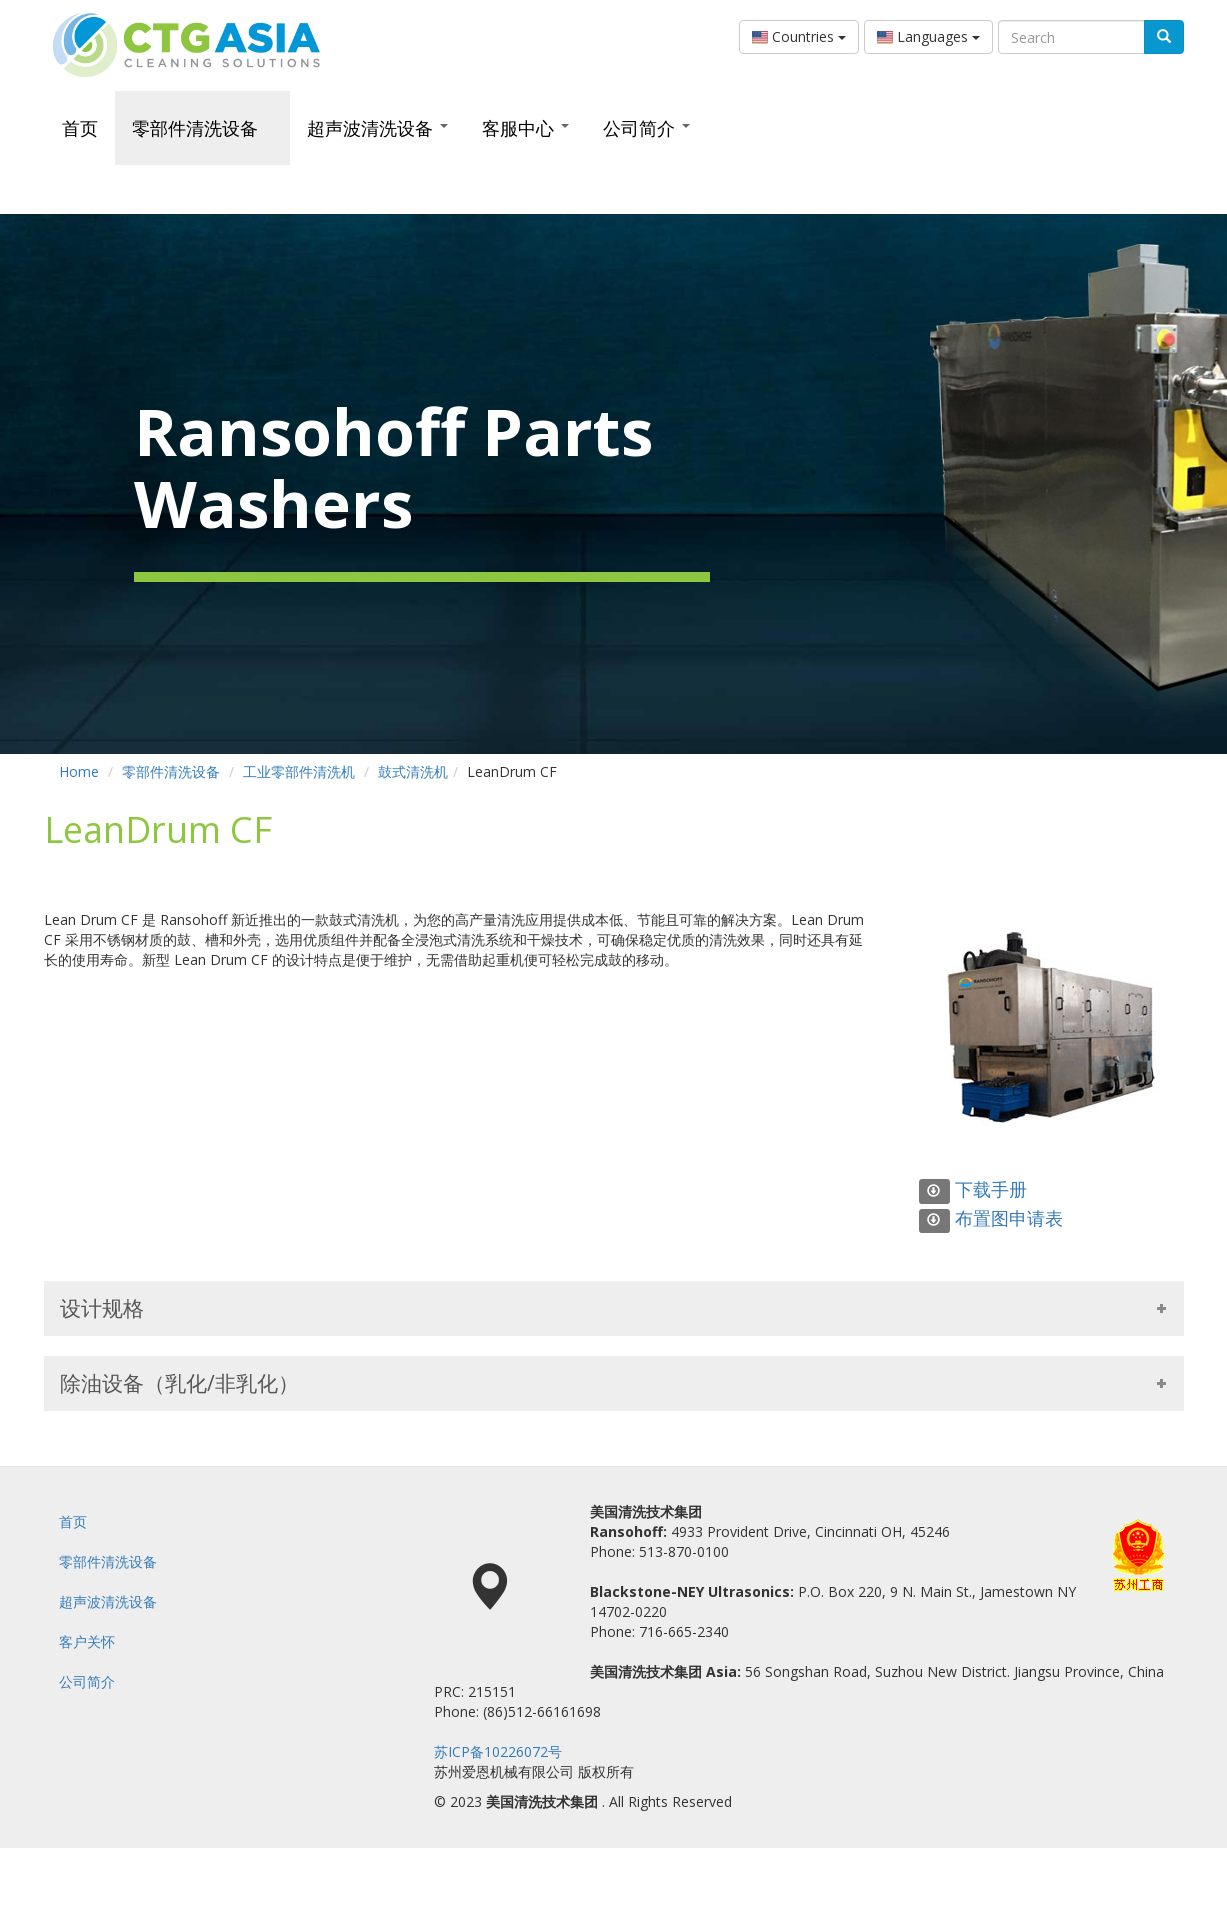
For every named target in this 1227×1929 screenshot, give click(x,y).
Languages (928, 37)
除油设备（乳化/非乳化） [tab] (614, 1383)
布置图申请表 (991, 1218)
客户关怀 (87, 1641)
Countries (799, 37)
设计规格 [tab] (614, 1308)
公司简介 (646, 128)
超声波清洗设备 (377, 128)
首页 (80, 128)
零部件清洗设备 (202, 128)
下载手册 (973, 1189)
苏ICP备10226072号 (498, 1751)
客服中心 (525, 128)
